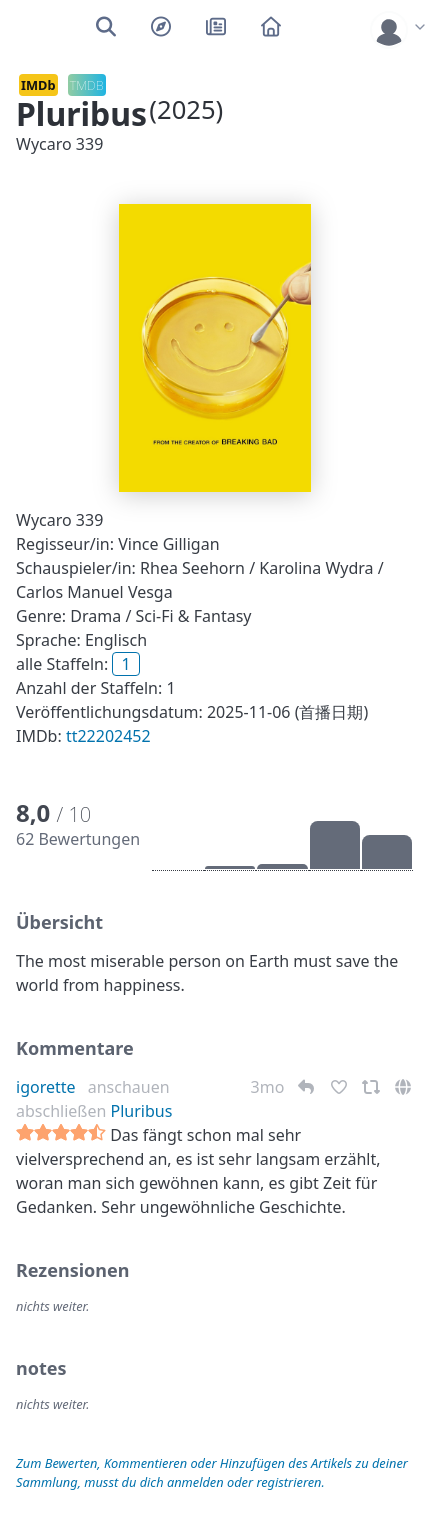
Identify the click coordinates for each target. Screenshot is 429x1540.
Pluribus (142, 1111)
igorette (46, 1087)
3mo (270, 1087)
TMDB (87, 85)
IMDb (38, 85)
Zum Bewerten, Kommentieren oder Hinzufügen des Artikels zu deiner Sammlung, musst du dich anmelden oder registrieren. (212, 1472)
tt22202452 (108, 736)
